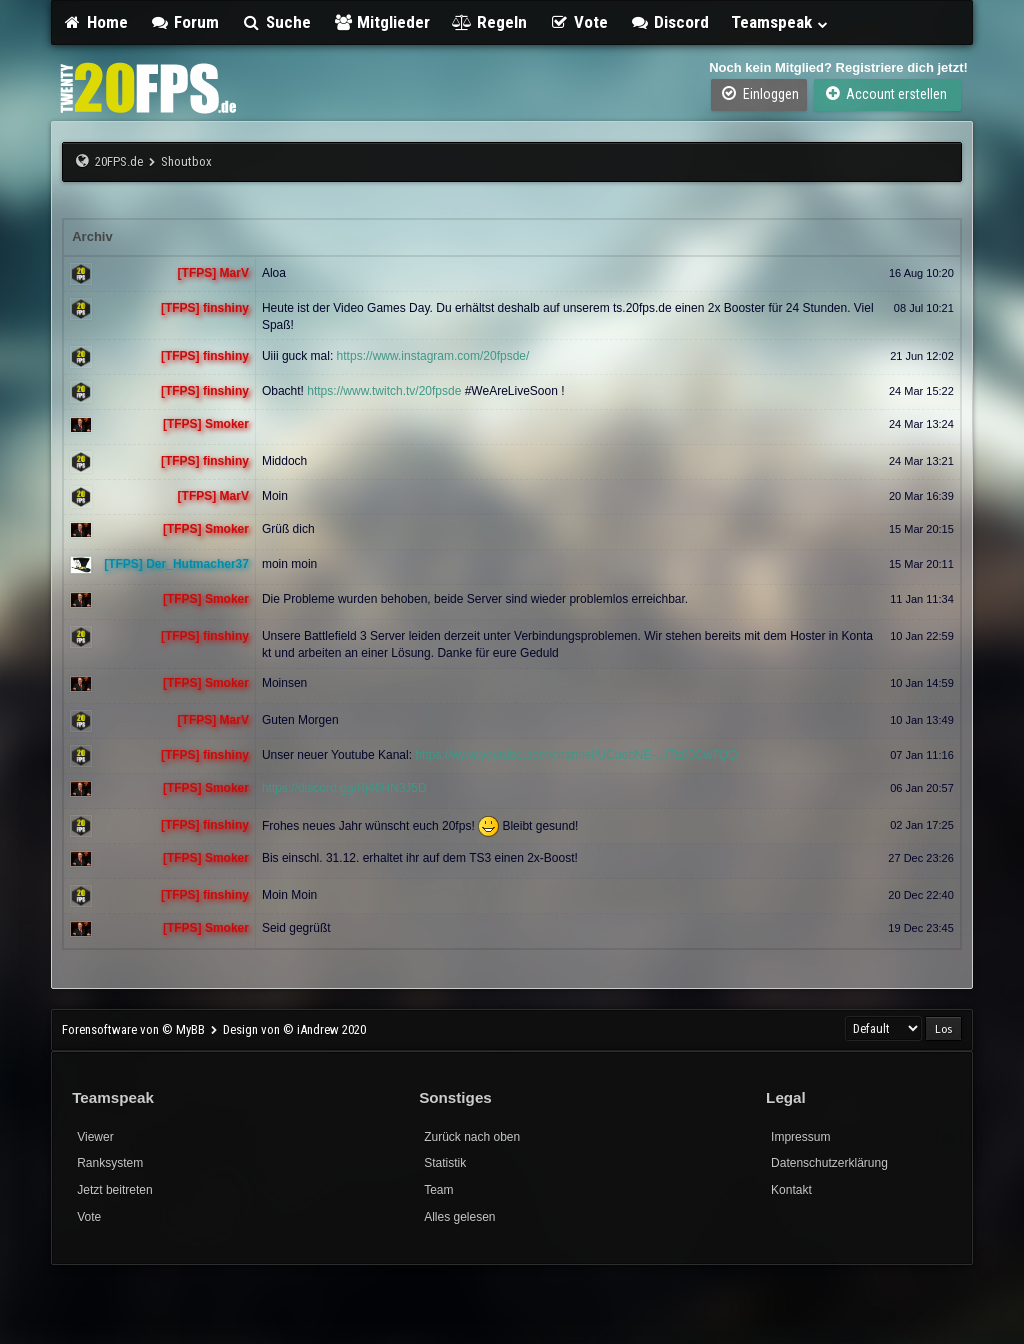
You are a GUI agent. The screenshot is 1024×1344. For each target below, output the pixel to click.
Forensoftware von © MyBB (135, 1029)
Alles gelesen (459, 1217)
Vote (578, 22)
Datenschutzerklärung (829, 1163)
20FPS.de (119, 161)
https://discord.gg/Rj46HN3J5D (344, 788)
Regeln (489, 22)
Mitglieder (382, 22)
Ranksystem (110, 1163)
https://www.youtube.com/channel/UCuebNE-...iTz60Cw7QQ (576, 755)
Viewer (95, 1137)
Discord (670, 22)
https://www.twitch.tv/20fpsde (384, 391)
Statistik (445, 1163)
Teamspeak (780, 22)
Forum (185, 22)
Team (438, 1190)
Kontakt (791, 1190)
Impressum (800, 1137)
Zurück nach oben (472, 1137)
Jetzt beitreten (114, 1190)
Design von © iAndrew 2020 (294, 1029)
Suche (276, 22)
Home (95, 22)
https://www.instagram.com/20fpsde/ (433, 356)
